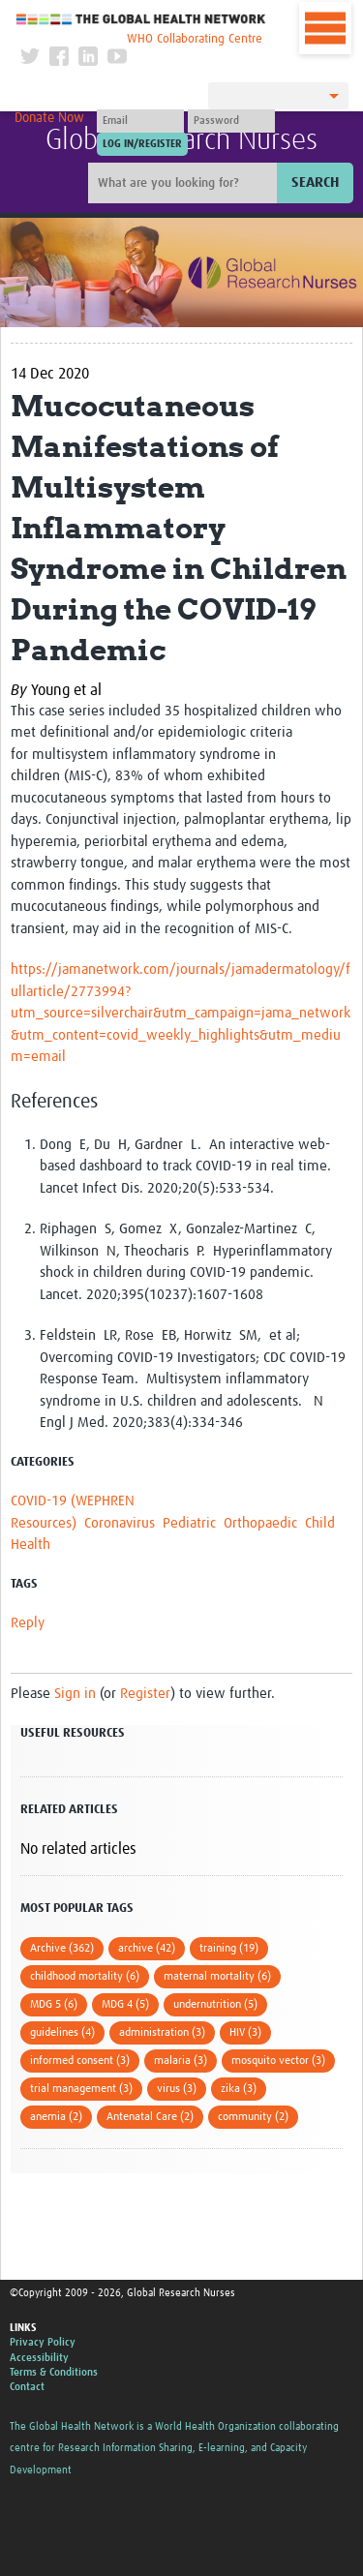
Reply (28, 1623)
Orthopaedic (260, 1523)
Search (315, 182)
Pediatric (189, 1523)
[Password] (231, 121)
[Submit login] (142, 144)
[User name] (140, 121)
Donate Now (49, 118)
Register (145, 1693)
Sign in (75, 1693)
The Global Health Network (141, 19)
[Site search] (185, 183)
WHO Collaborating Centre (194, 39)
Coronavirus (119, 1523)
